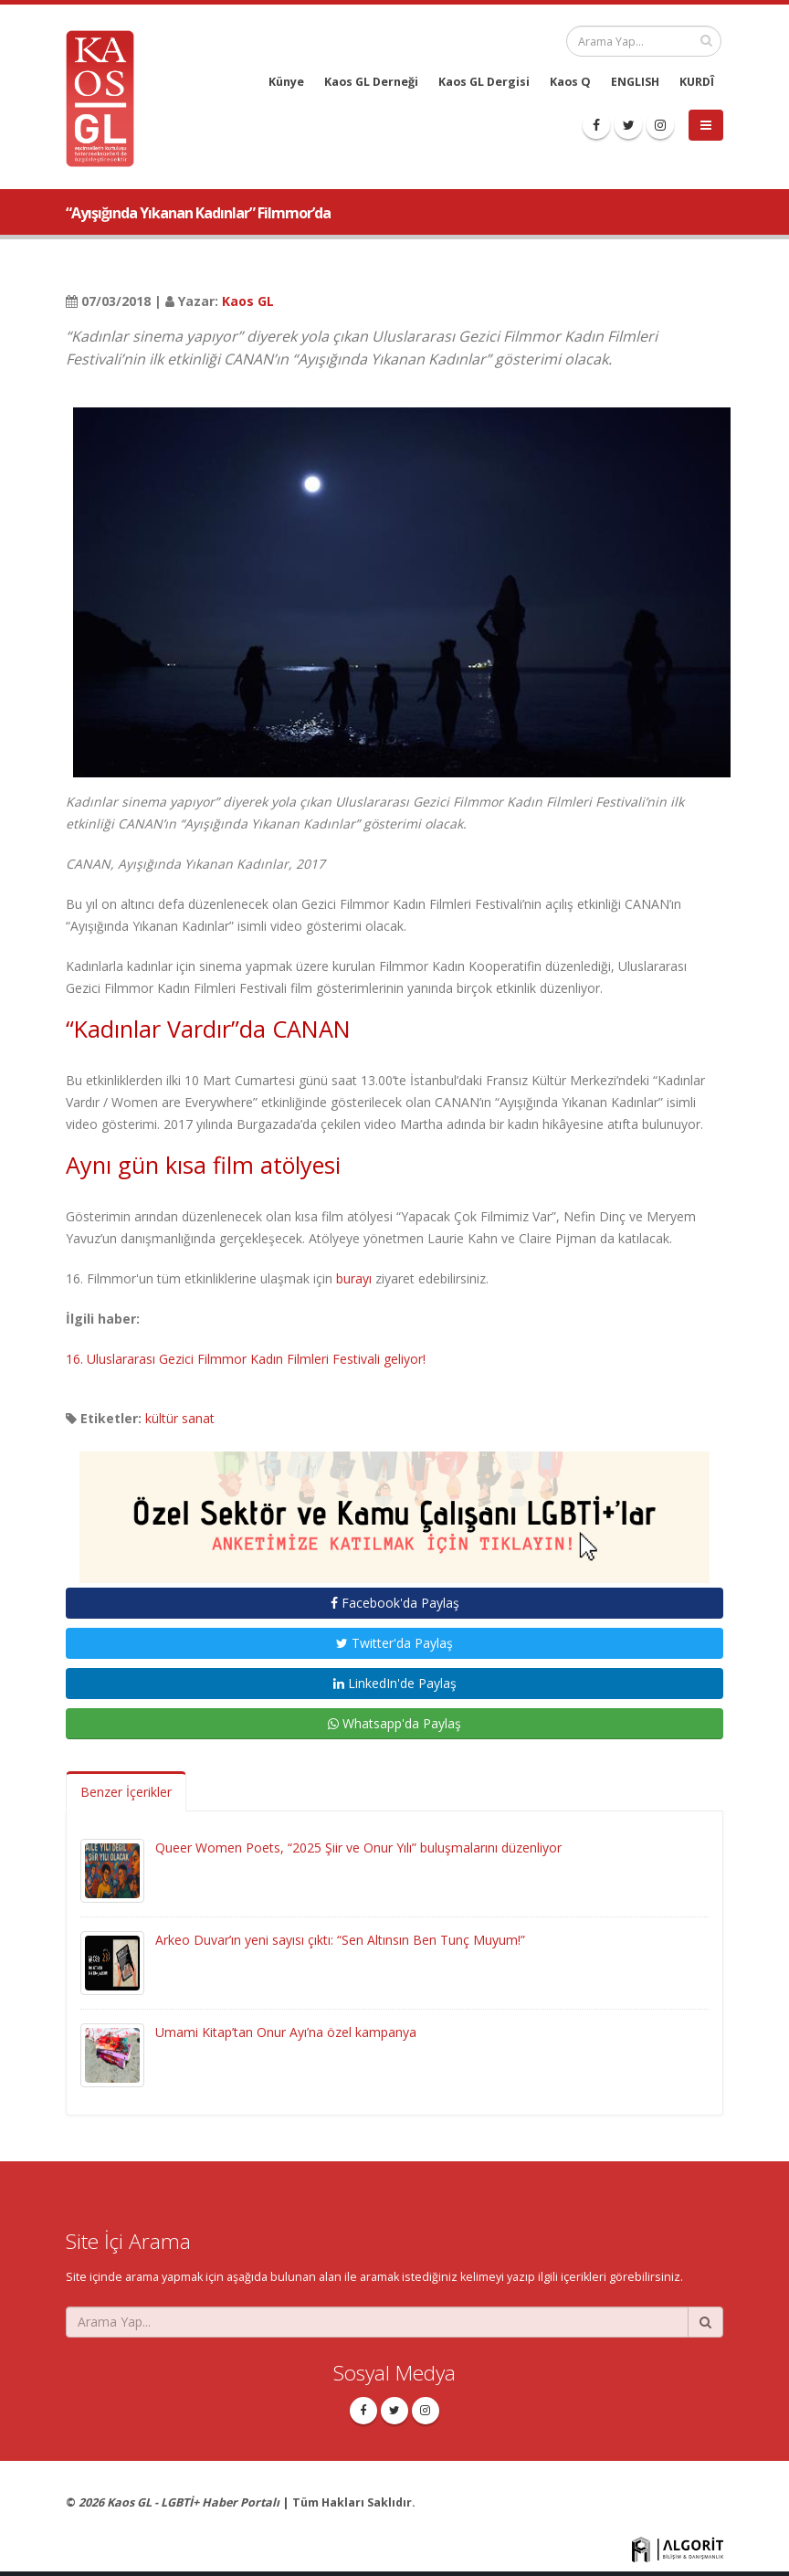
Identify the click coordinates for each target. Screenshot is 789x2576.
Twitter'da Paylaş (394, 1643)
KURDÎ (696, 82)
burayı (354, 1278)
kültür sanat (180, 1418)
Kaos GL (248, 301)
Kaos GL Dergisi (484, 82)
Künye (286, 82)
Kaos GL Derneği (371, 82)
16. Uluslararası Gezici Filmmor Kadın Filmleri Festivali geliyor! (246, 1358)
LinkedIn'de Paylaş (395, 1683)
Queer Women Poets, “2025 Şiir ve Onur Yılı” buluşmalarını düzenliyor (358, 1847)
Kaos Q (570, 82)
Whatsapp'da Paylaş (394, 1723)
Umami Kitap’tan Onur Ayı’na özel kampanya (285, 2032)
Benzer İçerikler (126, 1791)
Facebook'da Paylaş (395, 1602)
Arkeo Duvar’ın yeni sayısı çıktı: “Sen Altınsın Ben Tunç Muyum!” (340, 1939)
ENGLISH (635, 82)
